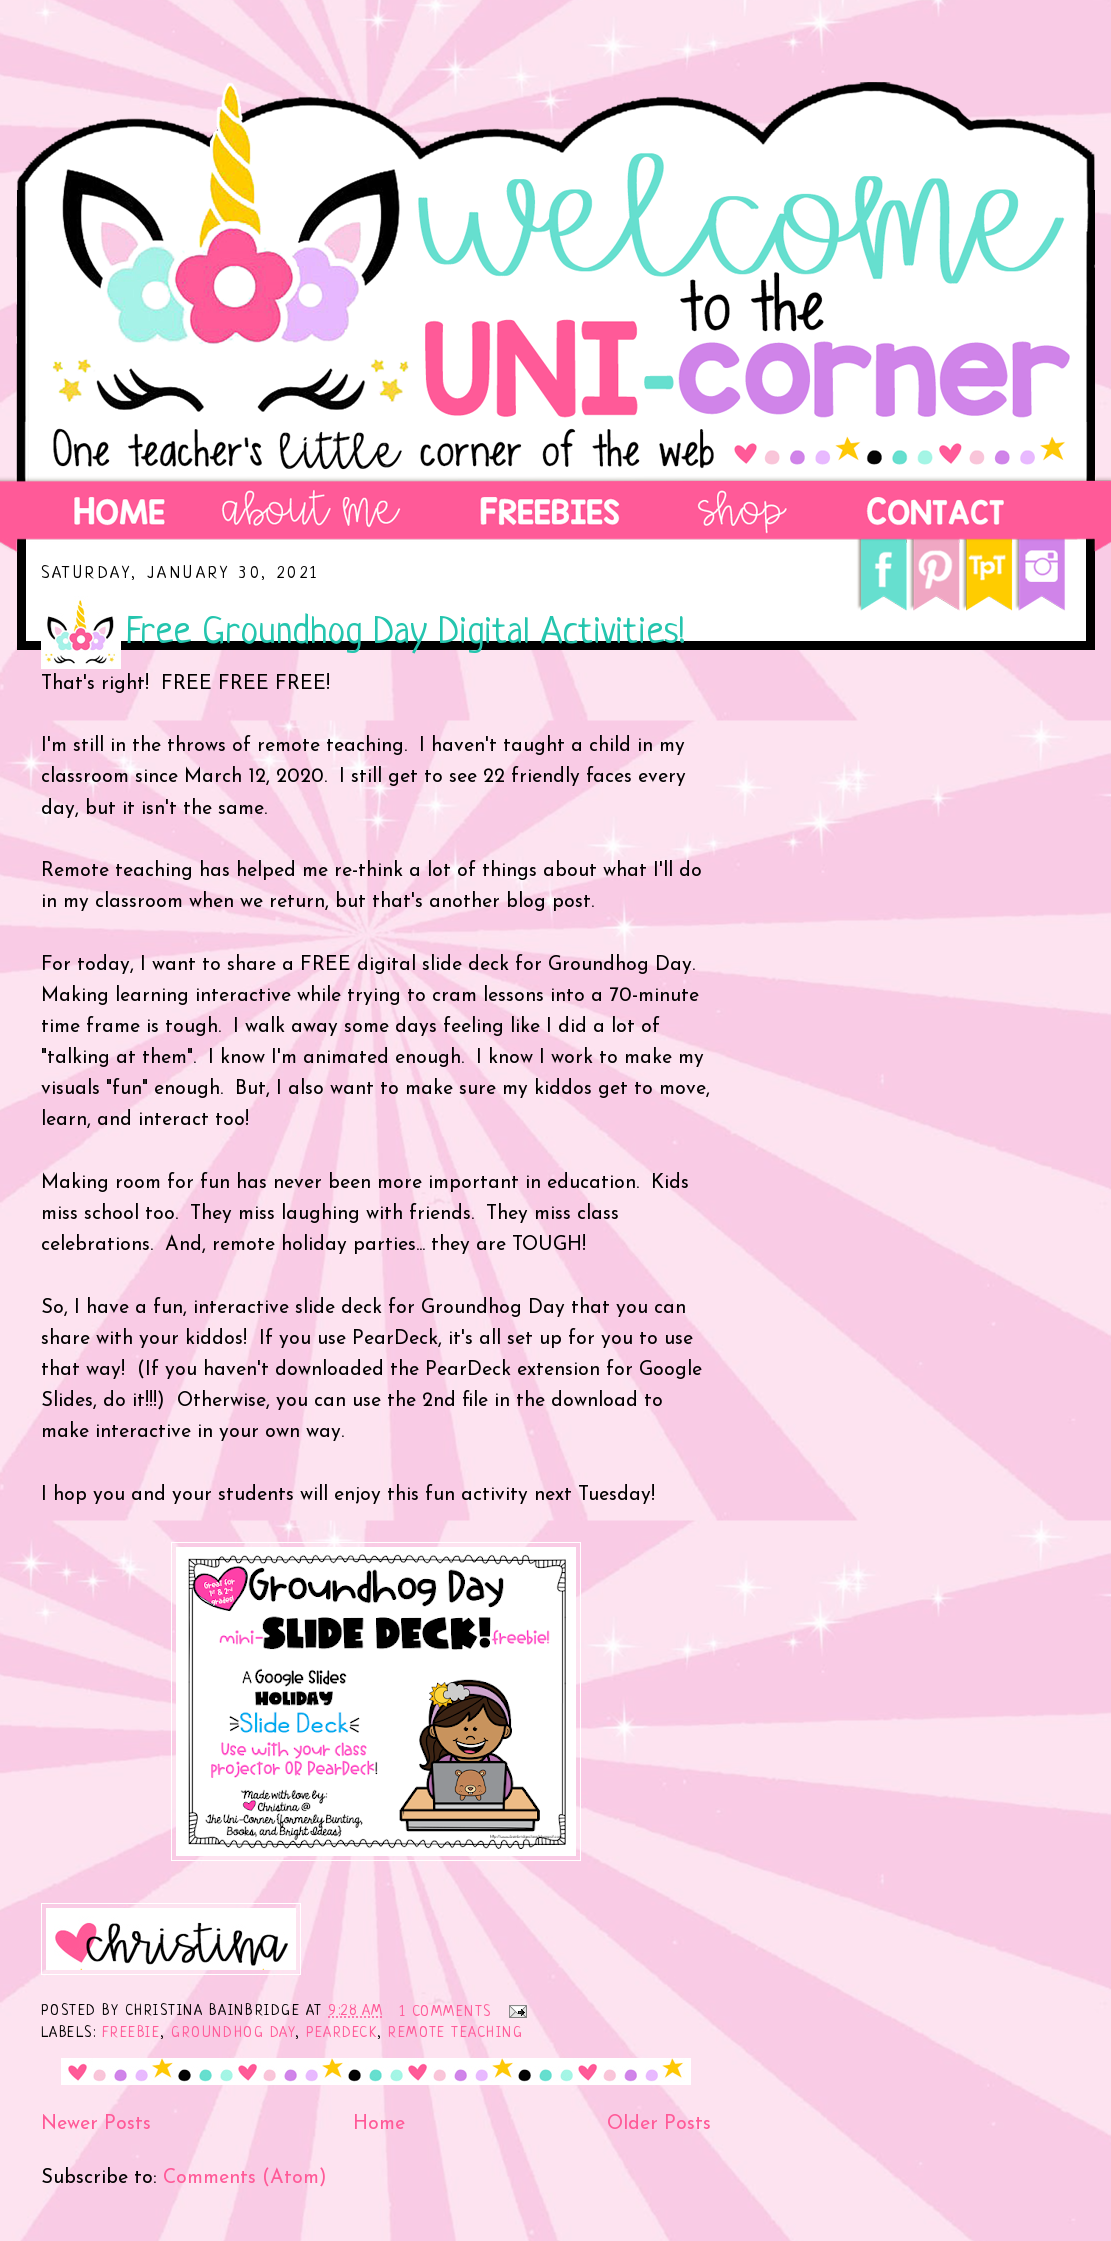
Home (379, 2124)
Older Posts (659, 2124)
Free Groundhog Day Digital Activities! (406, 633)
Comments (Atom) (245, 2178)
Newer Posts (96, 2124)
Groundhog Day (233, 2033)
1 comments (445, 2012)
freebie (131, 2033)
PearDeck (341, 2033)
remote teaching (455, 2033)
